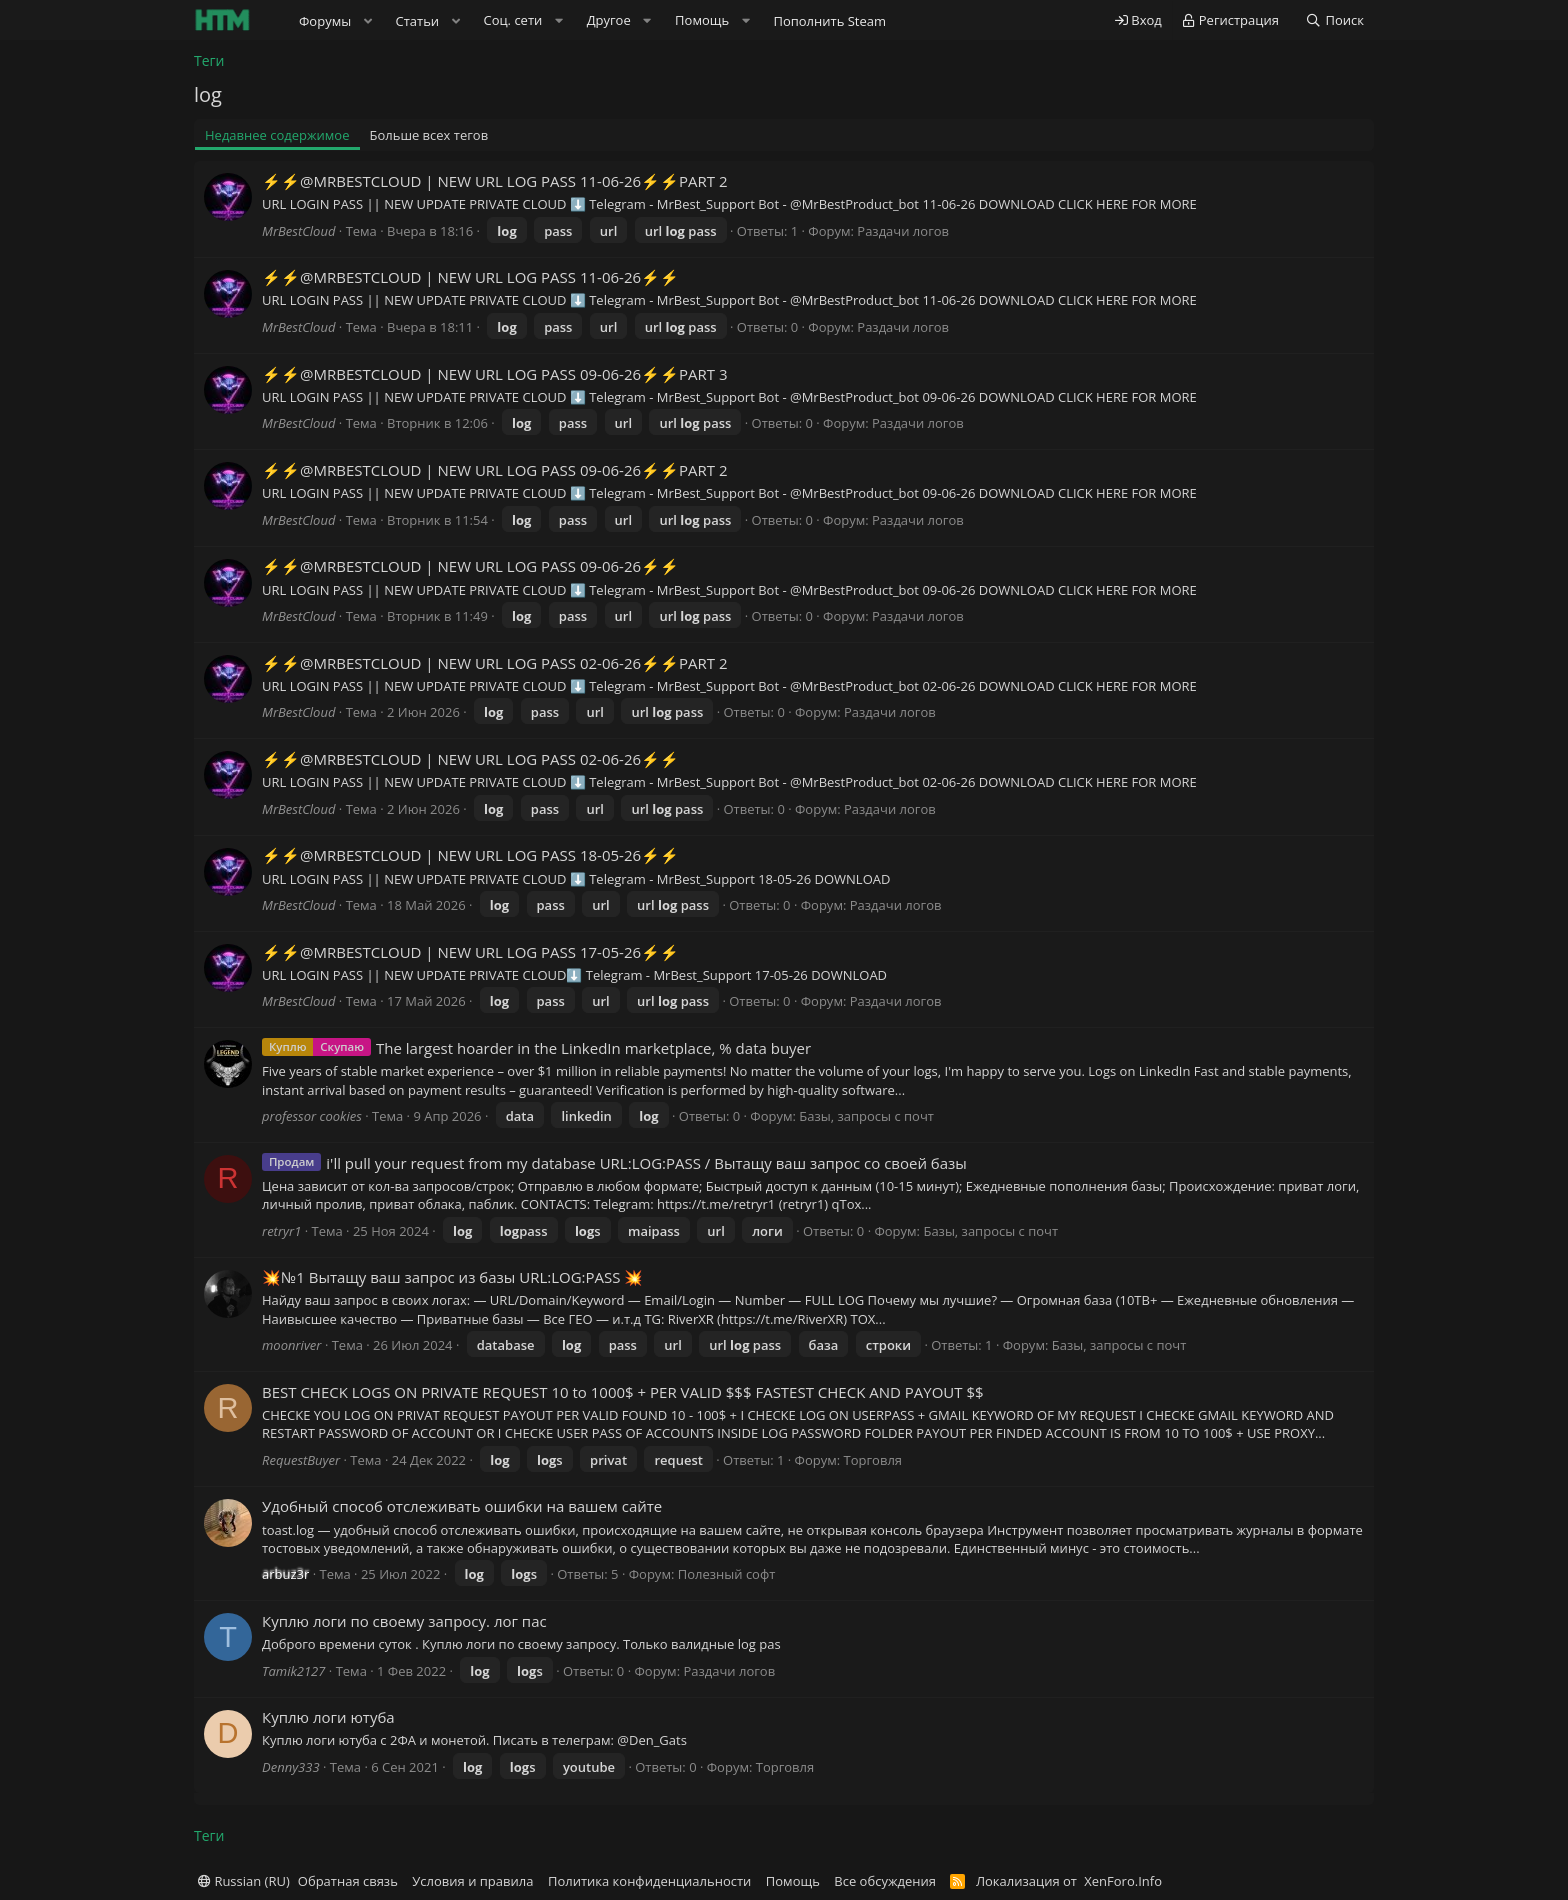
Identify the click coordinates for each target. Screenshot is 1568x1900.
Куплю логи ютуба (328, 1717)
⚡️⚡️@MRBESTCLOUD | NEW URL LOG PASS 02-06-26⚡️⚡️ (470, 759)
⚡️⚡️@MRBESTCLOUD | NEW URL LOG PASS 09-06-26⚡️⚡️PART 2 (495, 470)
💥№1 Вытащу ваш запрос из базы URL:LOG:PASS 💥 (452, 1277)
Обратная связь (348, 1881)
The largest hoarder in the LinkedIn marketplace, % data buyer (593, 1048)
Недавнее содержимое (277, 135)
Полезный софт (727, 1574)
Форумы (325, 21)
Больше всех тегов (429, 135)
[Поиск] (1334, 20)
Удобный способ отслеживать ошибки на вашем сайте (462, 1506)
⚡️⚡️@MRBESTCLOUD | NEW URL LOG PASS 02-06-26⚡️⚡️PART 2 (495, 663)
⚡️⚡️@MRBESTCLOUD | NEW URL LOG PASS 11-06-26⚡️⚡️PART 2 (495, 181)
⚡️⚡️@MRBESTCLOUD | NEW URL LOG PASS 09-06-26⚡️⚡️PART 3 (495, 374)
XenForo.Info (1123, 1881)
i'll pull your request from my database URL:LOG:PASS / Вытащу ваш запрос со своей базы (646, 1163)
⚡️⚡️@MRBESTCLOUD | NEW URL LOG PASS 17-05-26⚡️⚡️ (470, 952)
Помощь (793, 1881)
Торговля (873, 1460)
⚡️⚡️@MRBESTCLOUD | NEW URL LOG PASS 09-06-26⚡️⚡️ (470, 566)
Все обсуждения (885, 1881)
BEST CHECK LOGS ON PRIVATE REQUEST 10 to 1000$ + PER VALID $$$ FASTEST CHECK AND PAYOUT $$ (623, 1392)
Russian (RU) (244, 1881)
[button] (368, 21)
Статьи (418, 21)
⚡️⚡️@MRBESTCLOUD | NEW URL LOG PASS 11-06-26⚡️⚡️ (470, 277)
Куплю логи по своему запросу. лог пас (404, 1621)
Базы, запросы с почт (866, 1116)
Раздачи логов (903, 231)
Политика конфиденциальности (649, 1881)
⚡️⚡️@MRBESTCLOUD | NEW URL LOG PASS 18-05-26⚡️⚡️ (470, 855)
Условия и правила (472, 1881)
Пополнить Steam (829, 21)
